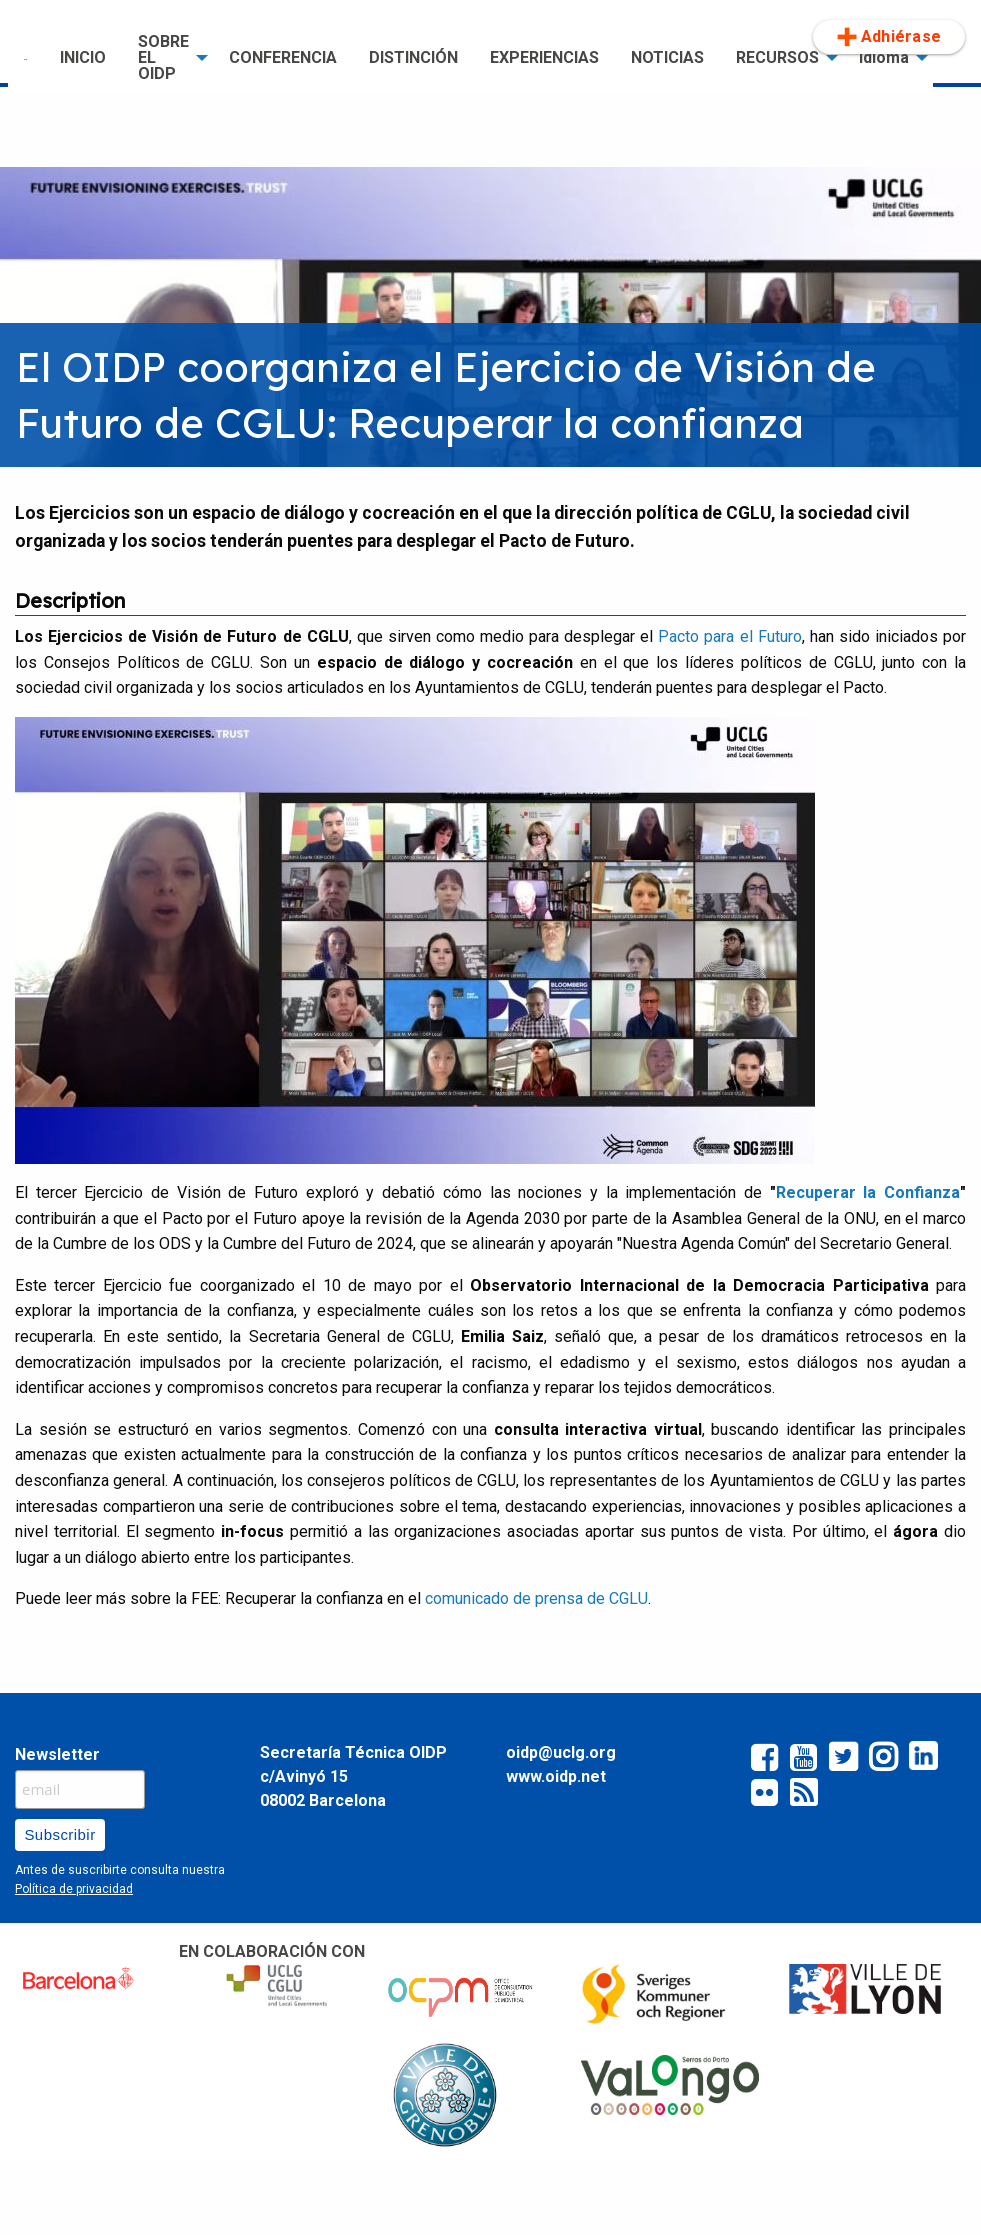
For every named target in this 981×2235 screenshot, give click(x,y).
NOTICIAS (667, 57)
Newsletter (57, 1754)
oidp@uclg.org (561, 1752)
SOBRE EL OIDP (163, 57)
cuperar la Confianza (868, 1192)
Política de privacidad (74, 1889)
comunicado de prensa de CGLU (536, 1598)
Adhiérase (889, 37)
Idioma (884, 57)
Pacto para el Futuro (727, 636)
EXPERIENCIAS (544, 57)
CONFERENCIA (283, 57)
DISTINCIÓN (413, 57)
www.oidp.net (556, 1776)
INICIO (83, 57)
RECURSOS (777, 57)
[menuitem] (26, 58)
